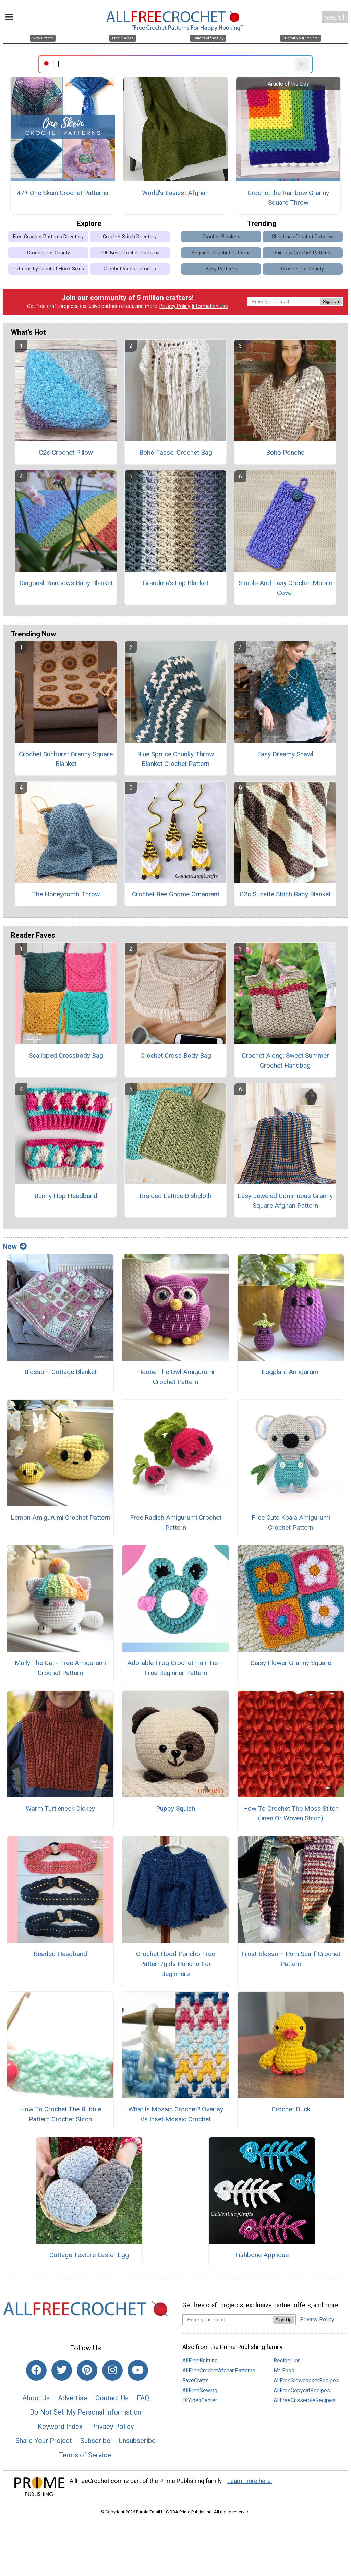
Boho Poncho (285, 452)
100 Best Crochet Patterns (129, 253)
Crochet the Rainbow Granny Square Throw (288, 198)
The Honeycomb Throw (66, 894)
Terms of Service (85, 2455)
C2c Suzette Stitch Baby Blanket (285, 894)
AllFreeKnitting (200, 2360)
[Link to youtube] (138, 2370)
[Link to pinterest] (87, 2370)
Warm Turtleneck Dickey (60, 1809)
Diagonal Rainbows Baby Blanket (66, 583)
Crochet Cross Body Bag (175, 1055)
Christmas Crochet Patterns (303, 237)
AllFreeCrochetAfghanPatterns (218, 2370)
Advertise (72, 2398)
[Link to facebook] (36, 2370)
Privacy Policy (174, 306)
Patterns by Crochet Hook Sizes (48, 269)
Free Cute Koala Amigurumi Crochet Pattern (291, 1522)
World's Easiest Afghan (175, 193)
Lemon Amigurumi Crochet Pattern (60, 1517)
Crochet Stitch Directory (130, 237)
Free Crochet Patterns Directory (48, 237)
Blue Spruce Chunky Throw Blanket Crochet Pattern (175, 759)
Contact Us (112, 2398)
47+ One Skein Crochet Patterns (62, 193)
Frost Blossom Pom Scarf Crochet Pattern (290, 1959)
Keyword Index (60, 2426)
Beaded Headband (60, 1954)
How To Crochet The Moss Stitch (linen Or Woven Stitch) (291, 1813)
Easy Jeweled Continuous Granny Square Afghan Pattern (285, 1201)
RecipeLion (287, 2360)
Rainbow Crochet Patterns (302, 253)
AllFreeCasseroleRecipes (304, 2400)
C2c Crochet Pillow (66, 452)
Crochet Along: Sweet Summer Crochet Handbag (285, 1060)
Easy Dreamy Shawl (285, 754)
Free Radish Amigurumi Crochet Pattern (175, 1522)
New (15, 1246)
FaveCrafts (195, 2380)
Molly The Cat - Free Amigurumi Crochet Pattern (60, 1668)
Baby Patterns (221, 269)
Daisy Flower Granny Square (290, 1663)
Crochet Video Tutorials (130, 269)
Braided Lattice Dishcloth (175, 1196)
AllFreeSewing (199, 2390)
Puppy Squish (175, 1809)
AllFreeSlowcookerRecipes (306, 2380)
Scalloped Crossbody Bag (66, 1055)
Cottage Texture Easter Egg (89, 2255)
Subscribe (95, 2440)
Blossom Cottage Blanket (60, 1372)
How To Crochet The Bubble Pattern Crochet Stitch (60, 2114)
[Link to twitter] (61, 2370)
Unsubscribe (137, 2440)
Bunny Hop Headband (65, 1196)
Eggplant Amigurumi (291, 1372)
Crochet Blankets (221, 237)
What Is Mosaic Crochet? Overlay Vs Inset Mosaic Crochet (175, 2114)
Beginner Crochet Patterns (221, 253)
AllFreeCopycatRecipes (302, 2390)
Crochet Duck (290, 2109)
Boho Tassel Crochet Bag (175, 452)
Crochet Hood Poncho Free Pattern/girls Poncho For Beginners (175, 1964)
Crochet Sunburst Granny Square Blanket (66, 759)
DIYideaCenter (199, 2400)
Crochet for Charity (48, 253)
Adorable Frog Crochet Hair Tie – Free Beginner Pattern (175, 1668)
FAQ (143, 2398)
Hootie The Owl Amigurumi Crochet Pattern (175, 1377)
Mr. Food (284, 2370)
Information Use (210, 306)
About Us (36, 2398)
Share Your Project (43, 2440)
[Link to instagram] (112, 2370)
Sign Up (331, 301)
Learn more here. (249, 2481)
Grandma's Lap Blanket (175, 583)
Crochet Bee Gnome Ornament (175, 894)
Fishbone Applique (262, 2255)
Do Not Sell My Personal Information (85, 2412)
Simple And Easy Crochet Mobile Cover (285, 588)
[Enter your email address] (227, 2319)
